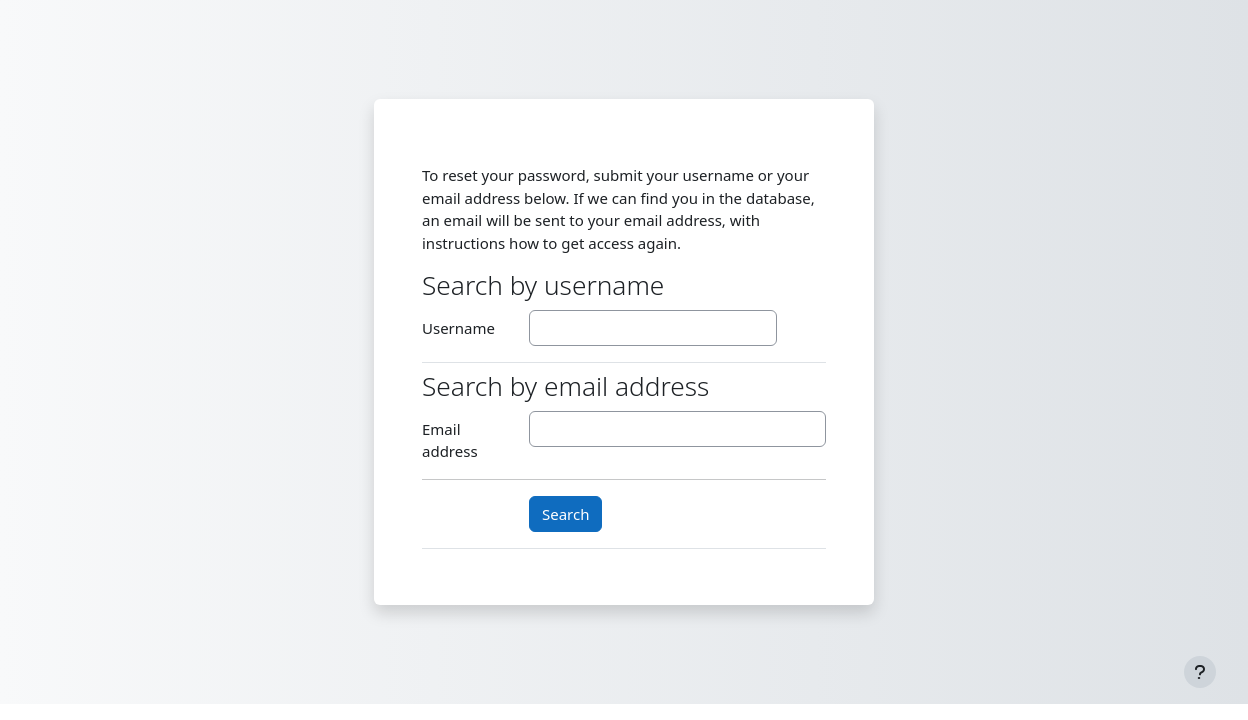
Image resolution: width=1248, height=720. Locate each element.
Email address (450, 440)
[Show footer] (1200, 672)
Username (458, 328)
